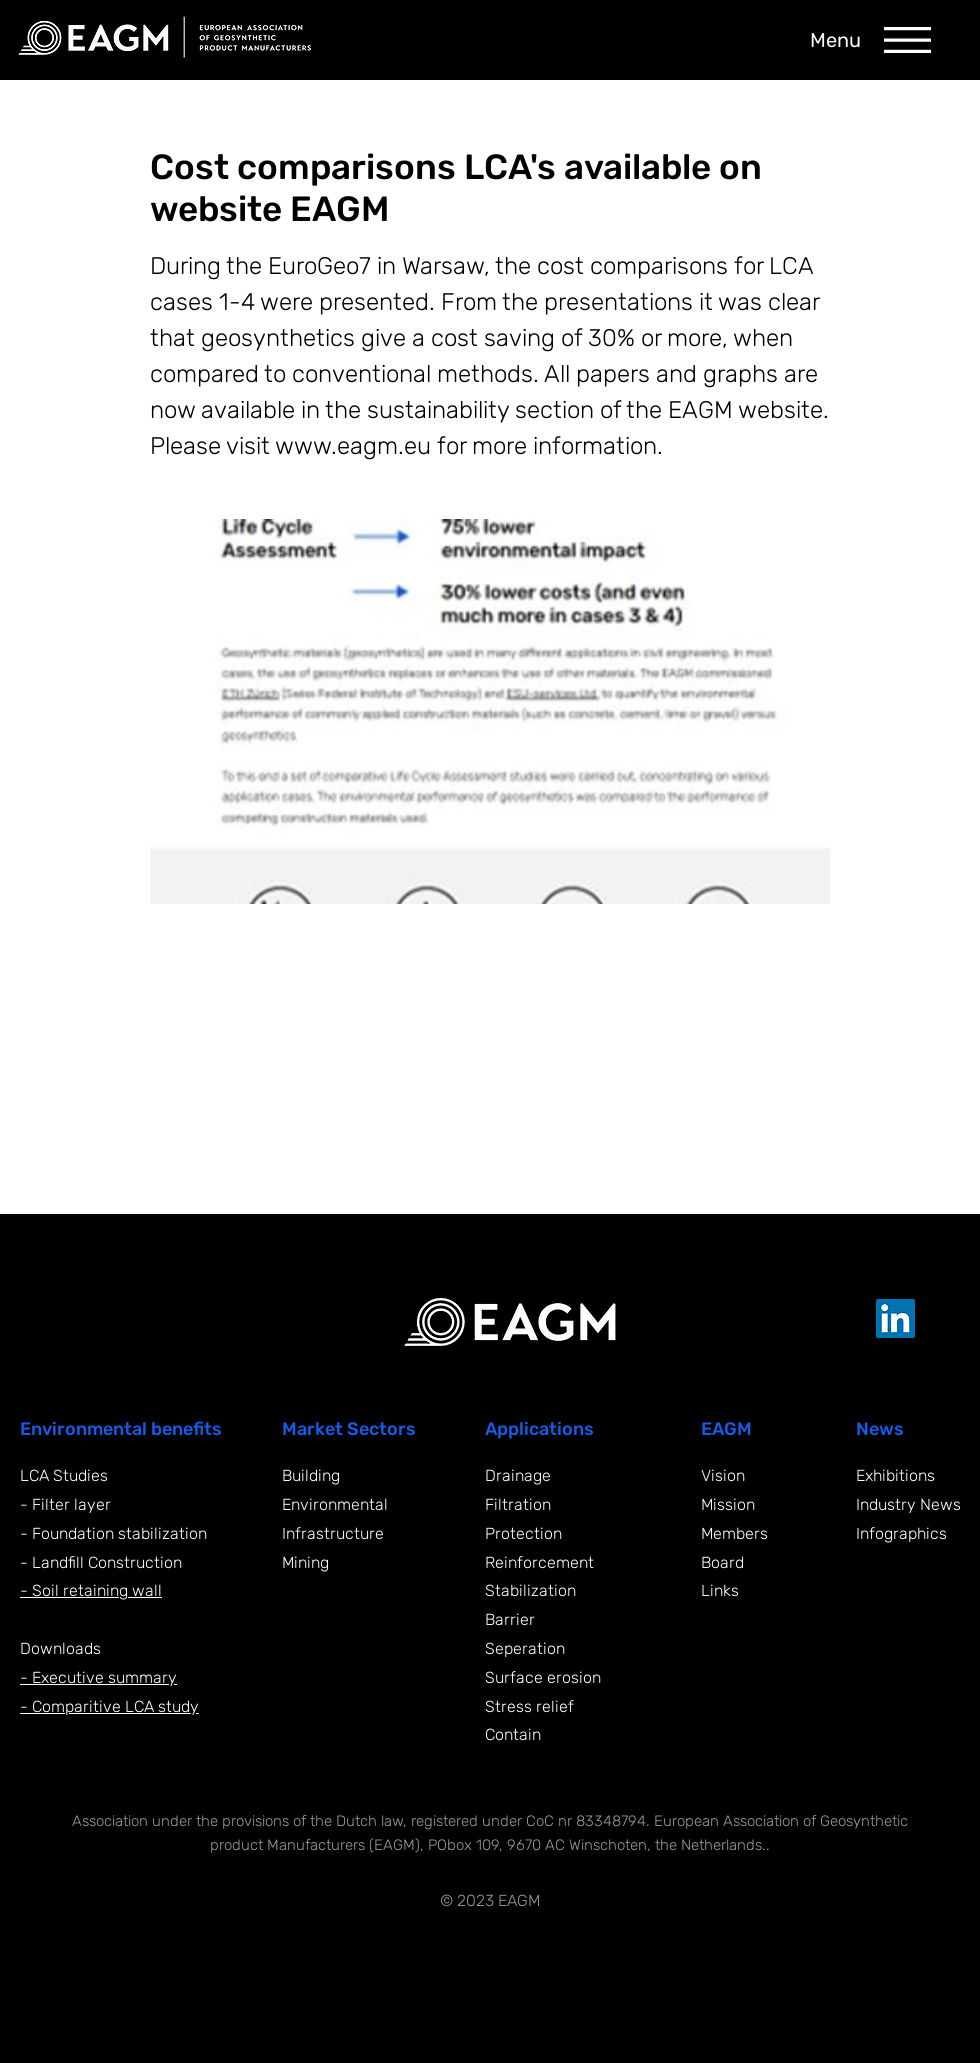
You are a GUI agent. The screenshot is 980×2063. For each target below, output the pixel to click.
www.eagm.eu (353, 446)
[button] (907, 40)
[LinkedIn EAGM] (895, 1318)
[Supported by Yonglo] (868, 1899)
